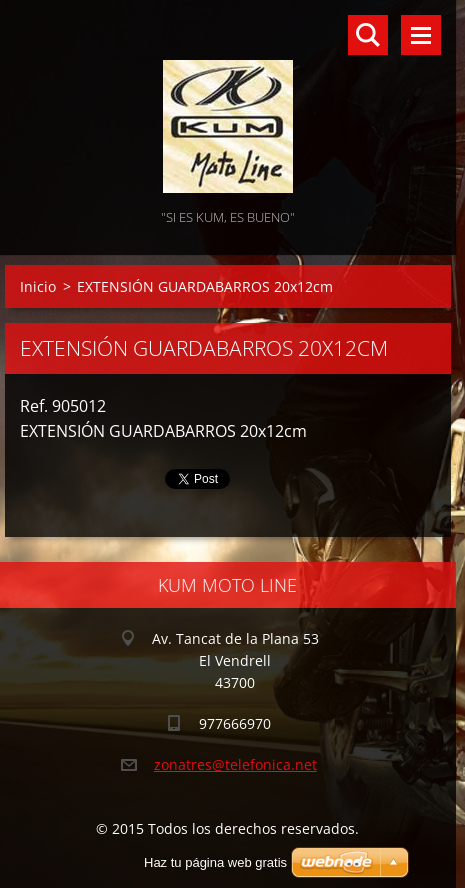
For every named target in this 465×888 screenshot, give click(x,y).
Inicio (38, 286)
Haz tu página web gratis (215, 862)
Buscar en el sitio (368, 35)
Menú (421, 35)
